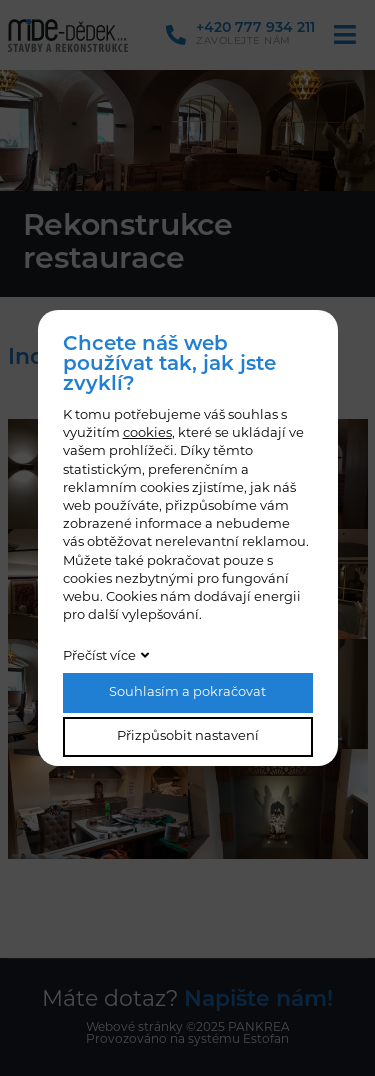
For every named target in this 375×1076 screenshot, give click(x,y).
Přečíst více (99, 656)
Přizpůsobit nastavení (188, 736)
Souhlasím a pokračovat (187, 692)
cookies (147, 433)
